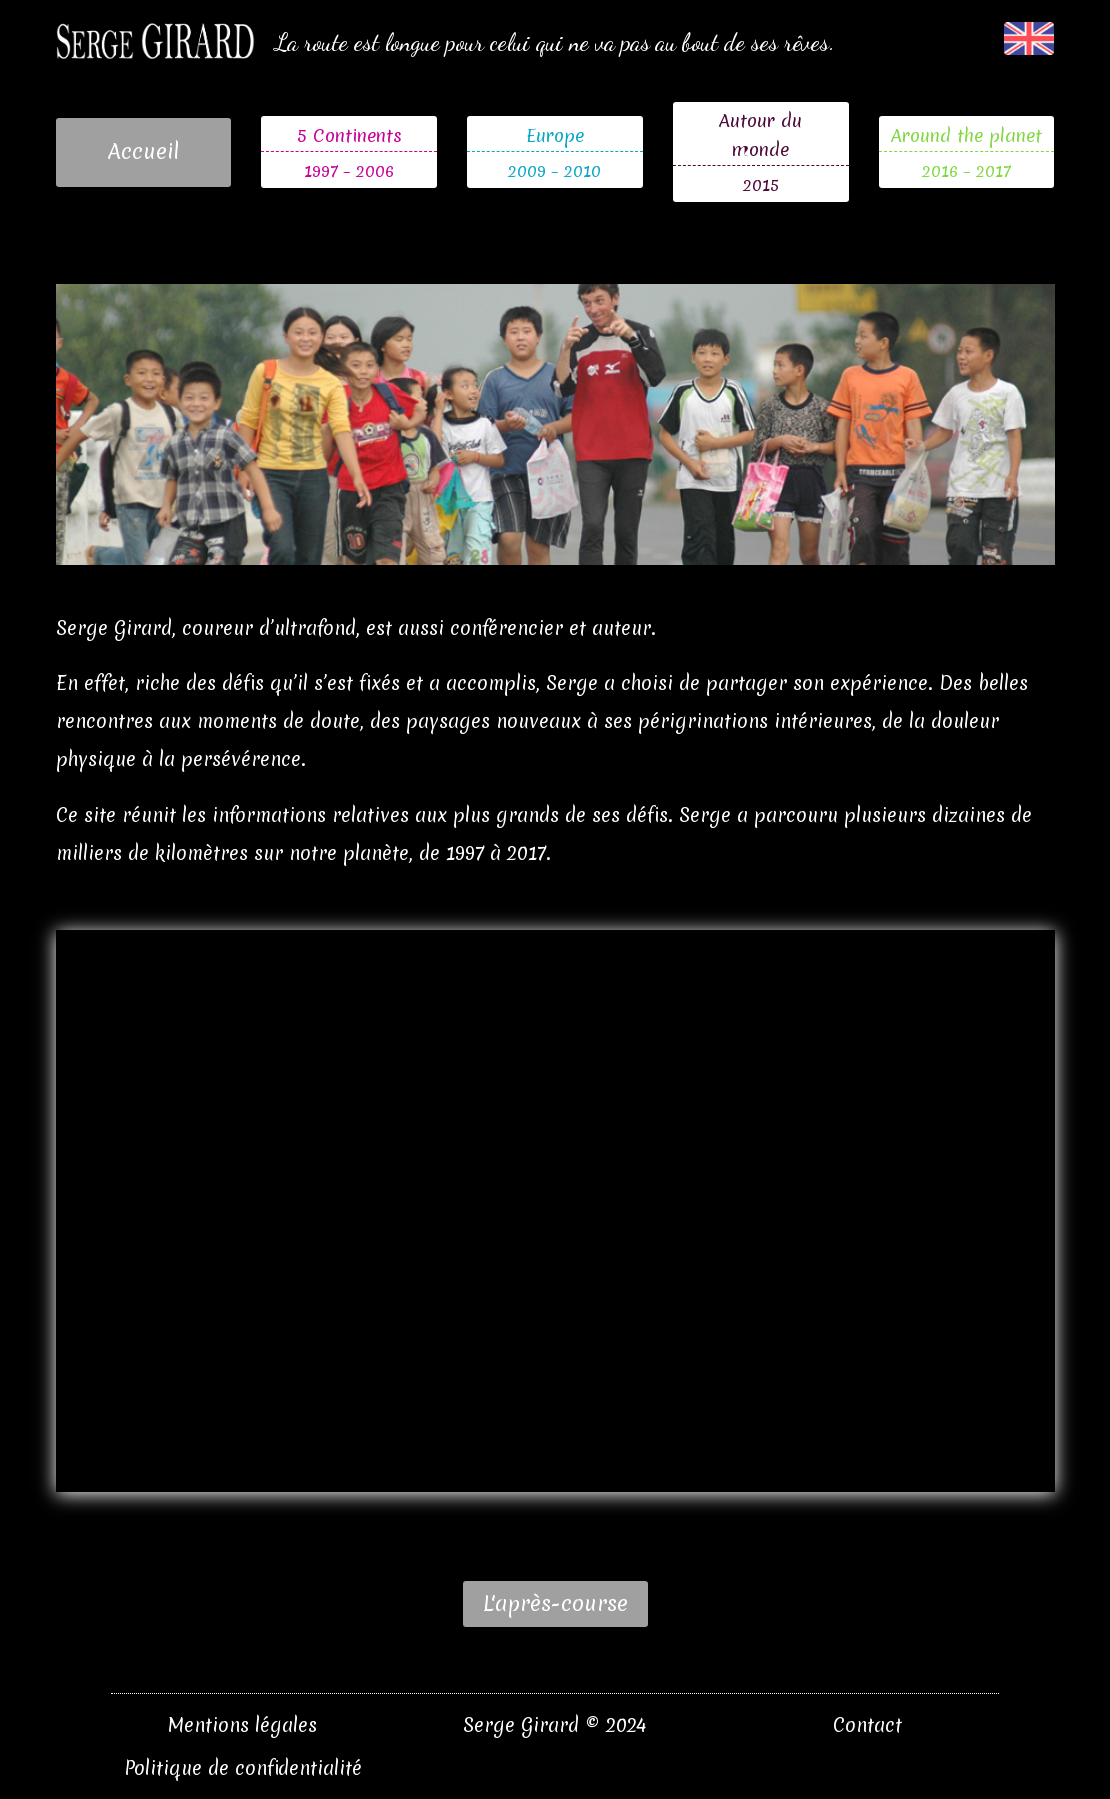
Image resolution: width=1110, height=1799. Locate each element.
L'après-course (555, 1603)
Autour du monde (760, 135)
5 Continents (349, 135)
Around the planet (966, 135)
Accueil (143, 151)
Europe (555, 135)
